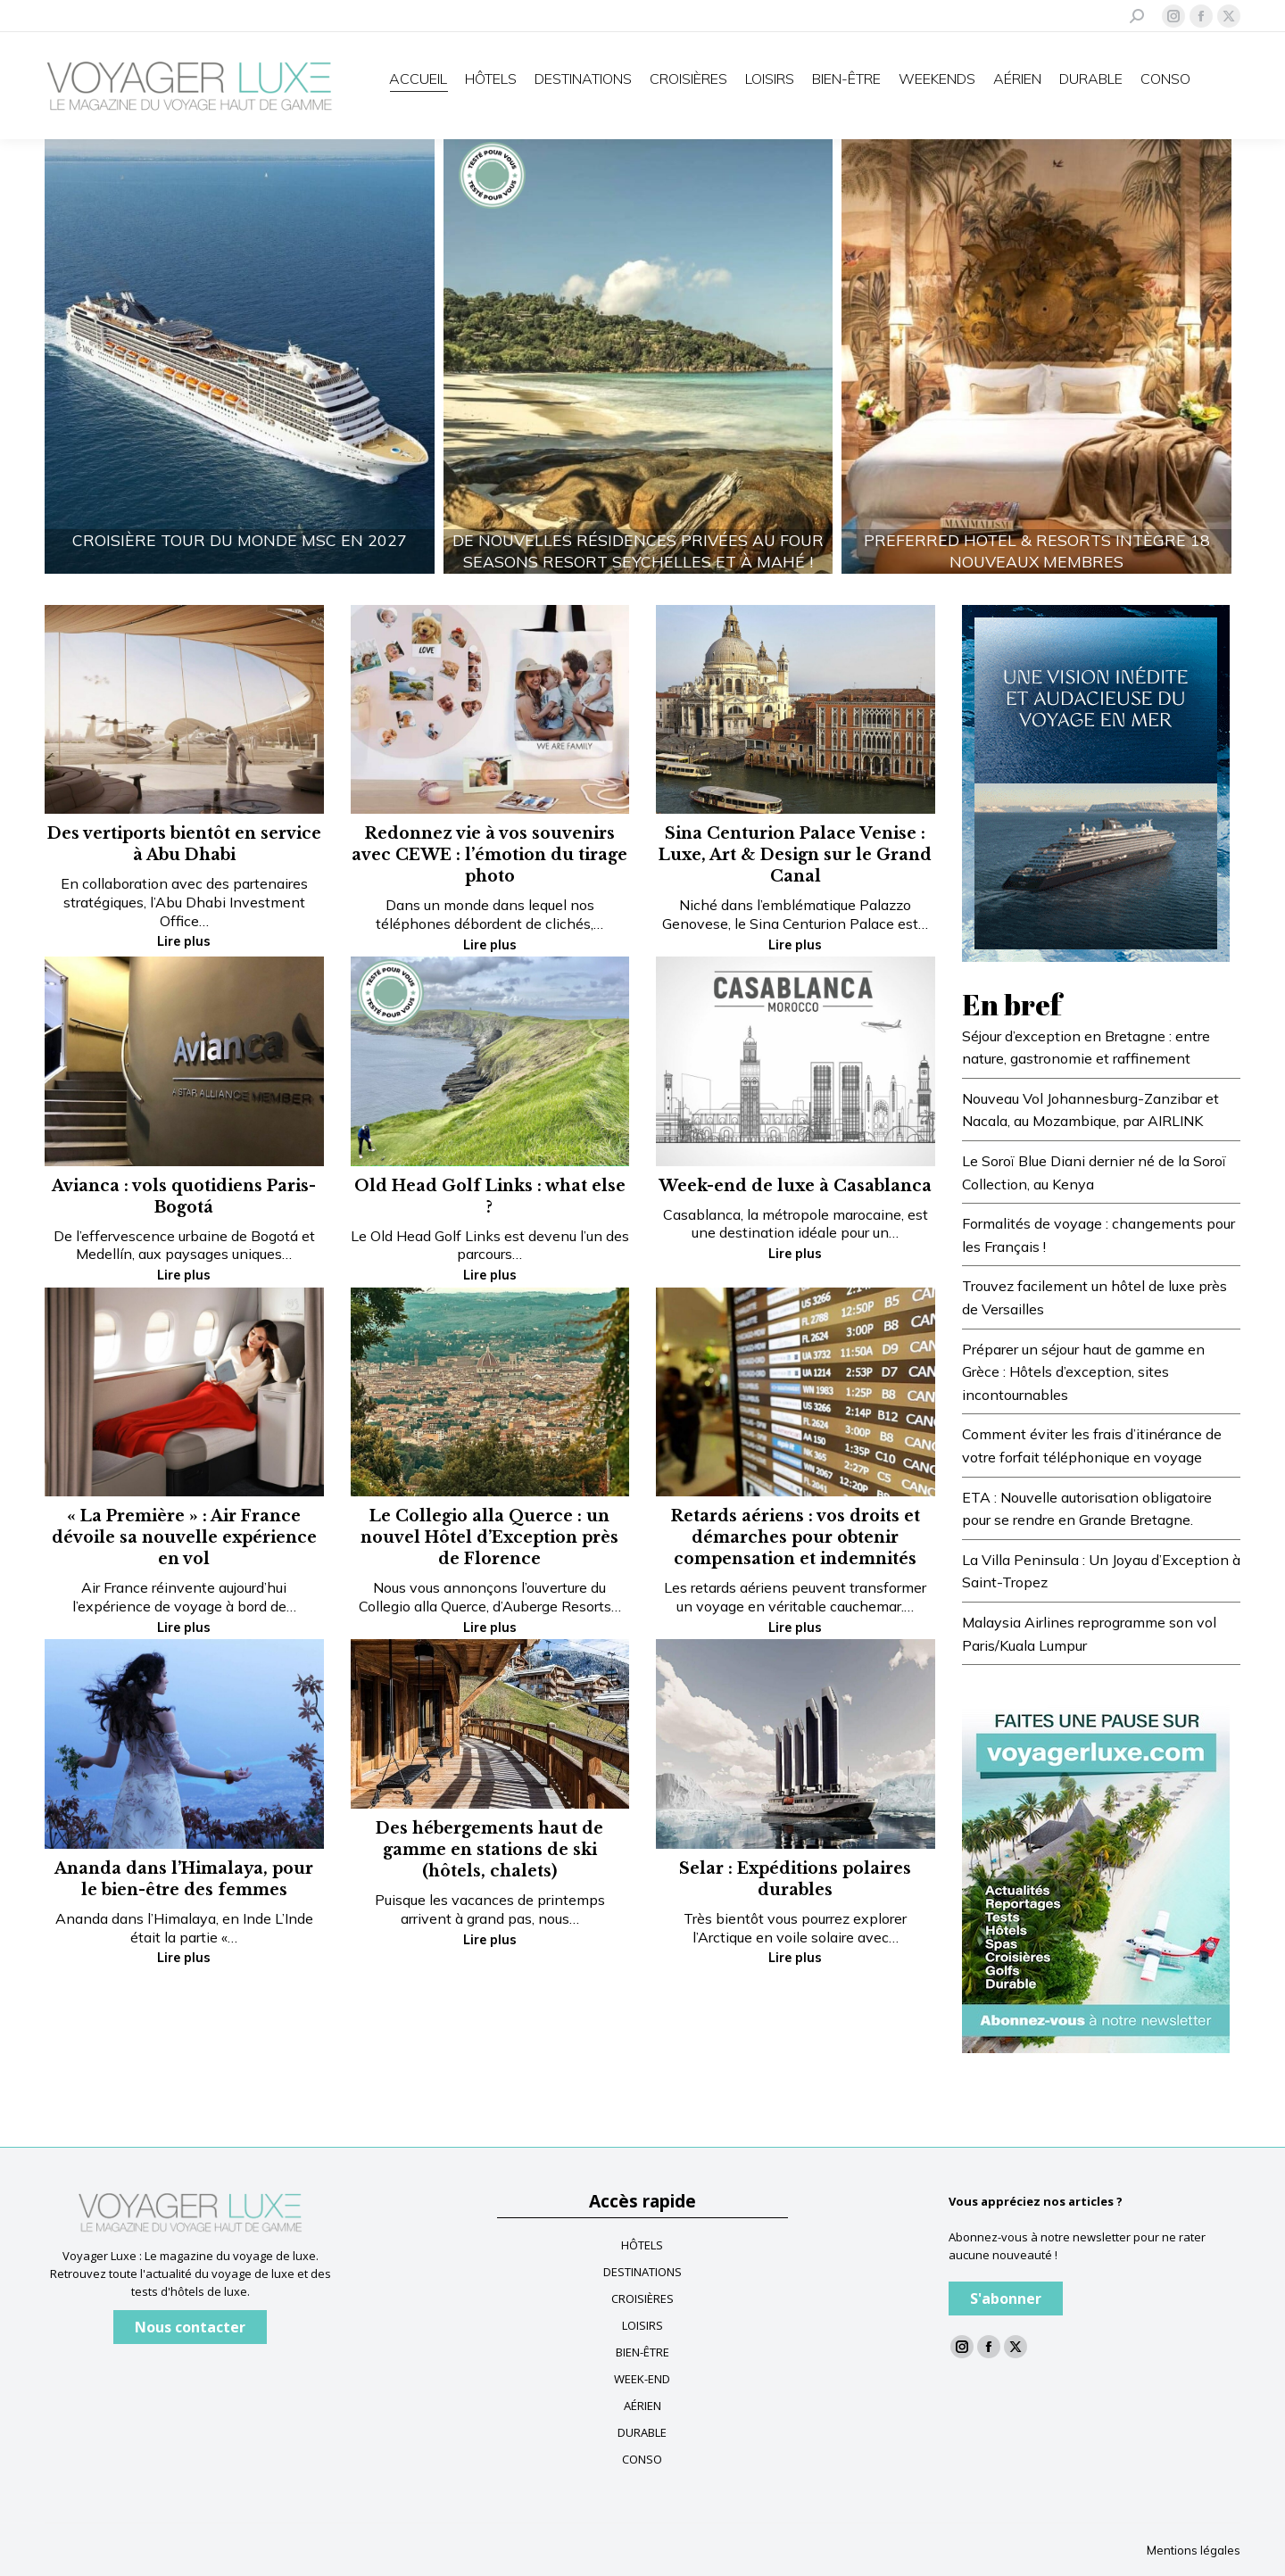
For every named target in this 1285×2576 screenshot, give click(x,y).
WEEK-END (642, 2379)
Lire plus (184, 941)
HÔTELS (642, 2245)
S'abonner (1005, 2298)
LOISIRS (642, 2325)
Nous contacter (190, 2327)
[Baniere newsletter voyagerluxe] (1096, 1873)
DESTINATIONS (642, 2272)
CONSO (642, 2459)
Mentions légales (1193, 2550)
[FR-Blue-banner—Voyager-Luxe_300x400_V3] (1096, 782)
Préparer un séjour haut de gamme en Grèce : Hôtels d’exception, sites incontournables (1083, 1372)
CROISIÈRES (642, 2298)
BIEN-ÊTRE (642, 2352)
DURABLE (642, 2432)
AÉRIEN (642, 2406)
